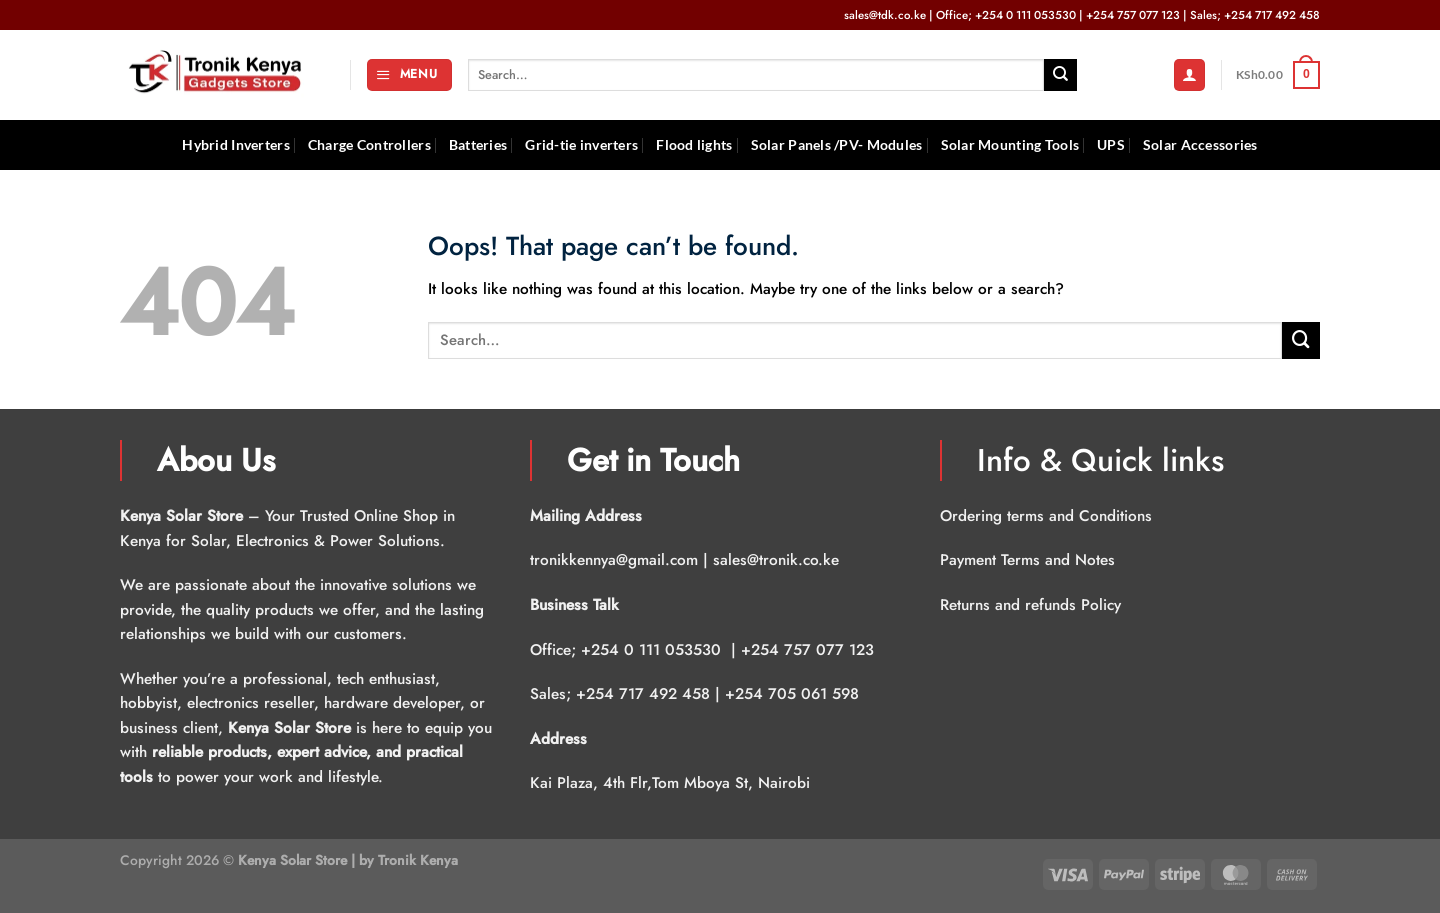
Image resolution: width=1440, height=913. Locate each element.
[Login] (1189, 74)
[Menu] (409, 74)
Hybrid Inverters (235, 144)
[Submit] (1060, 75)
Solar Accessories (1200, 144)
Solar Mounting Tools (1010, 144)
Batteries (478, 144)
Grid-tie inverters (581, 144)
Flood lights (694, 144)
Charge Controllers (369, 144)
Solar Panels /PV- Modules (837, 144)
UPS (1111, 144)
